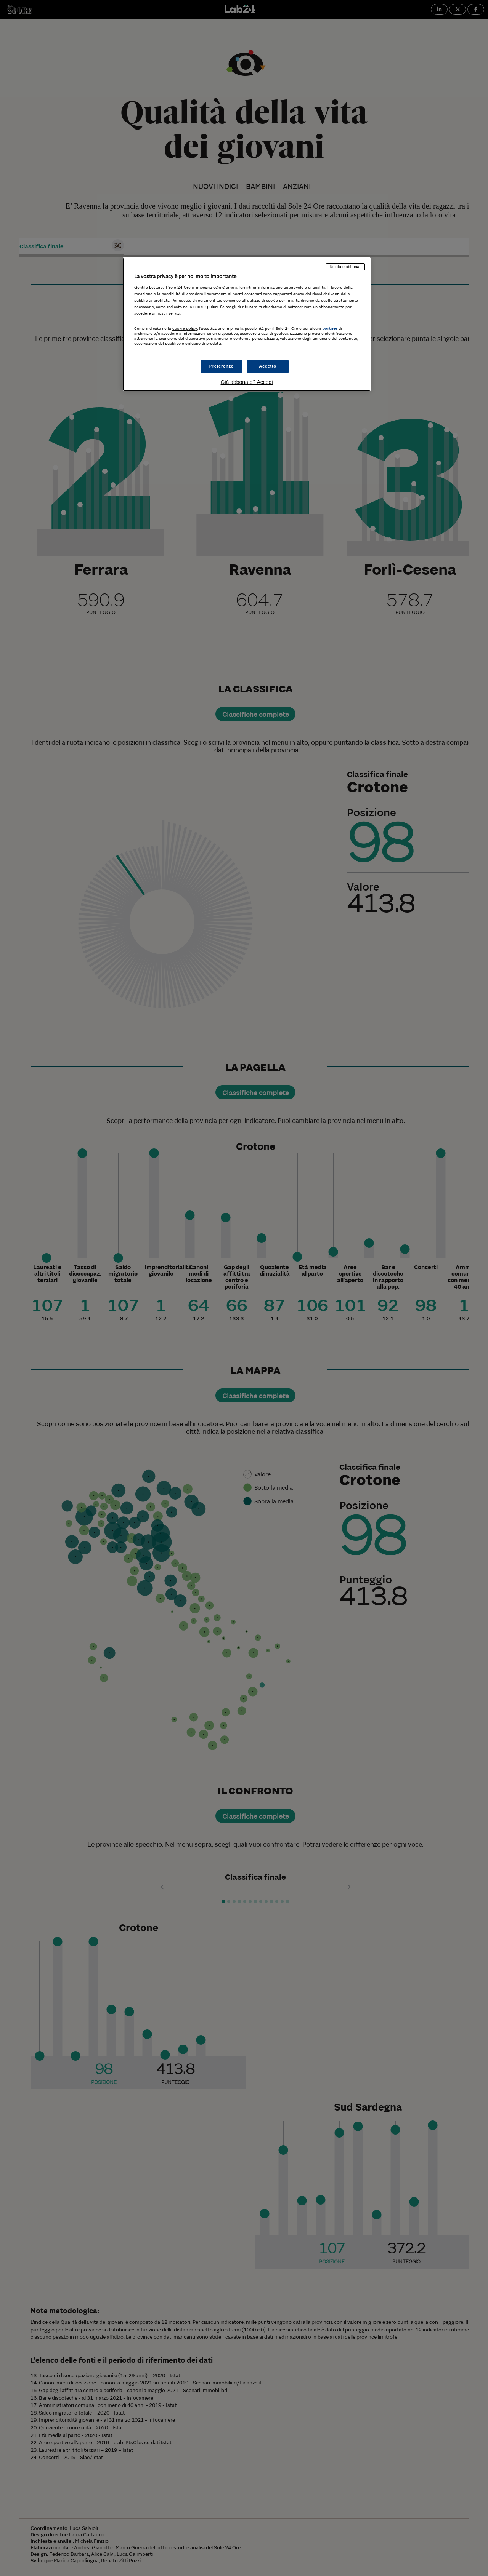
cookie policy (205, 306)
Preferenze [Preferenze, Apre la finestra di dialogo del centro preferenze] (221, 366)
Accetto (267, 366)
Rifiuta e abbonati (345, 266)
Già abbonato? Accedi (247, 382)
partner (329, 328)
